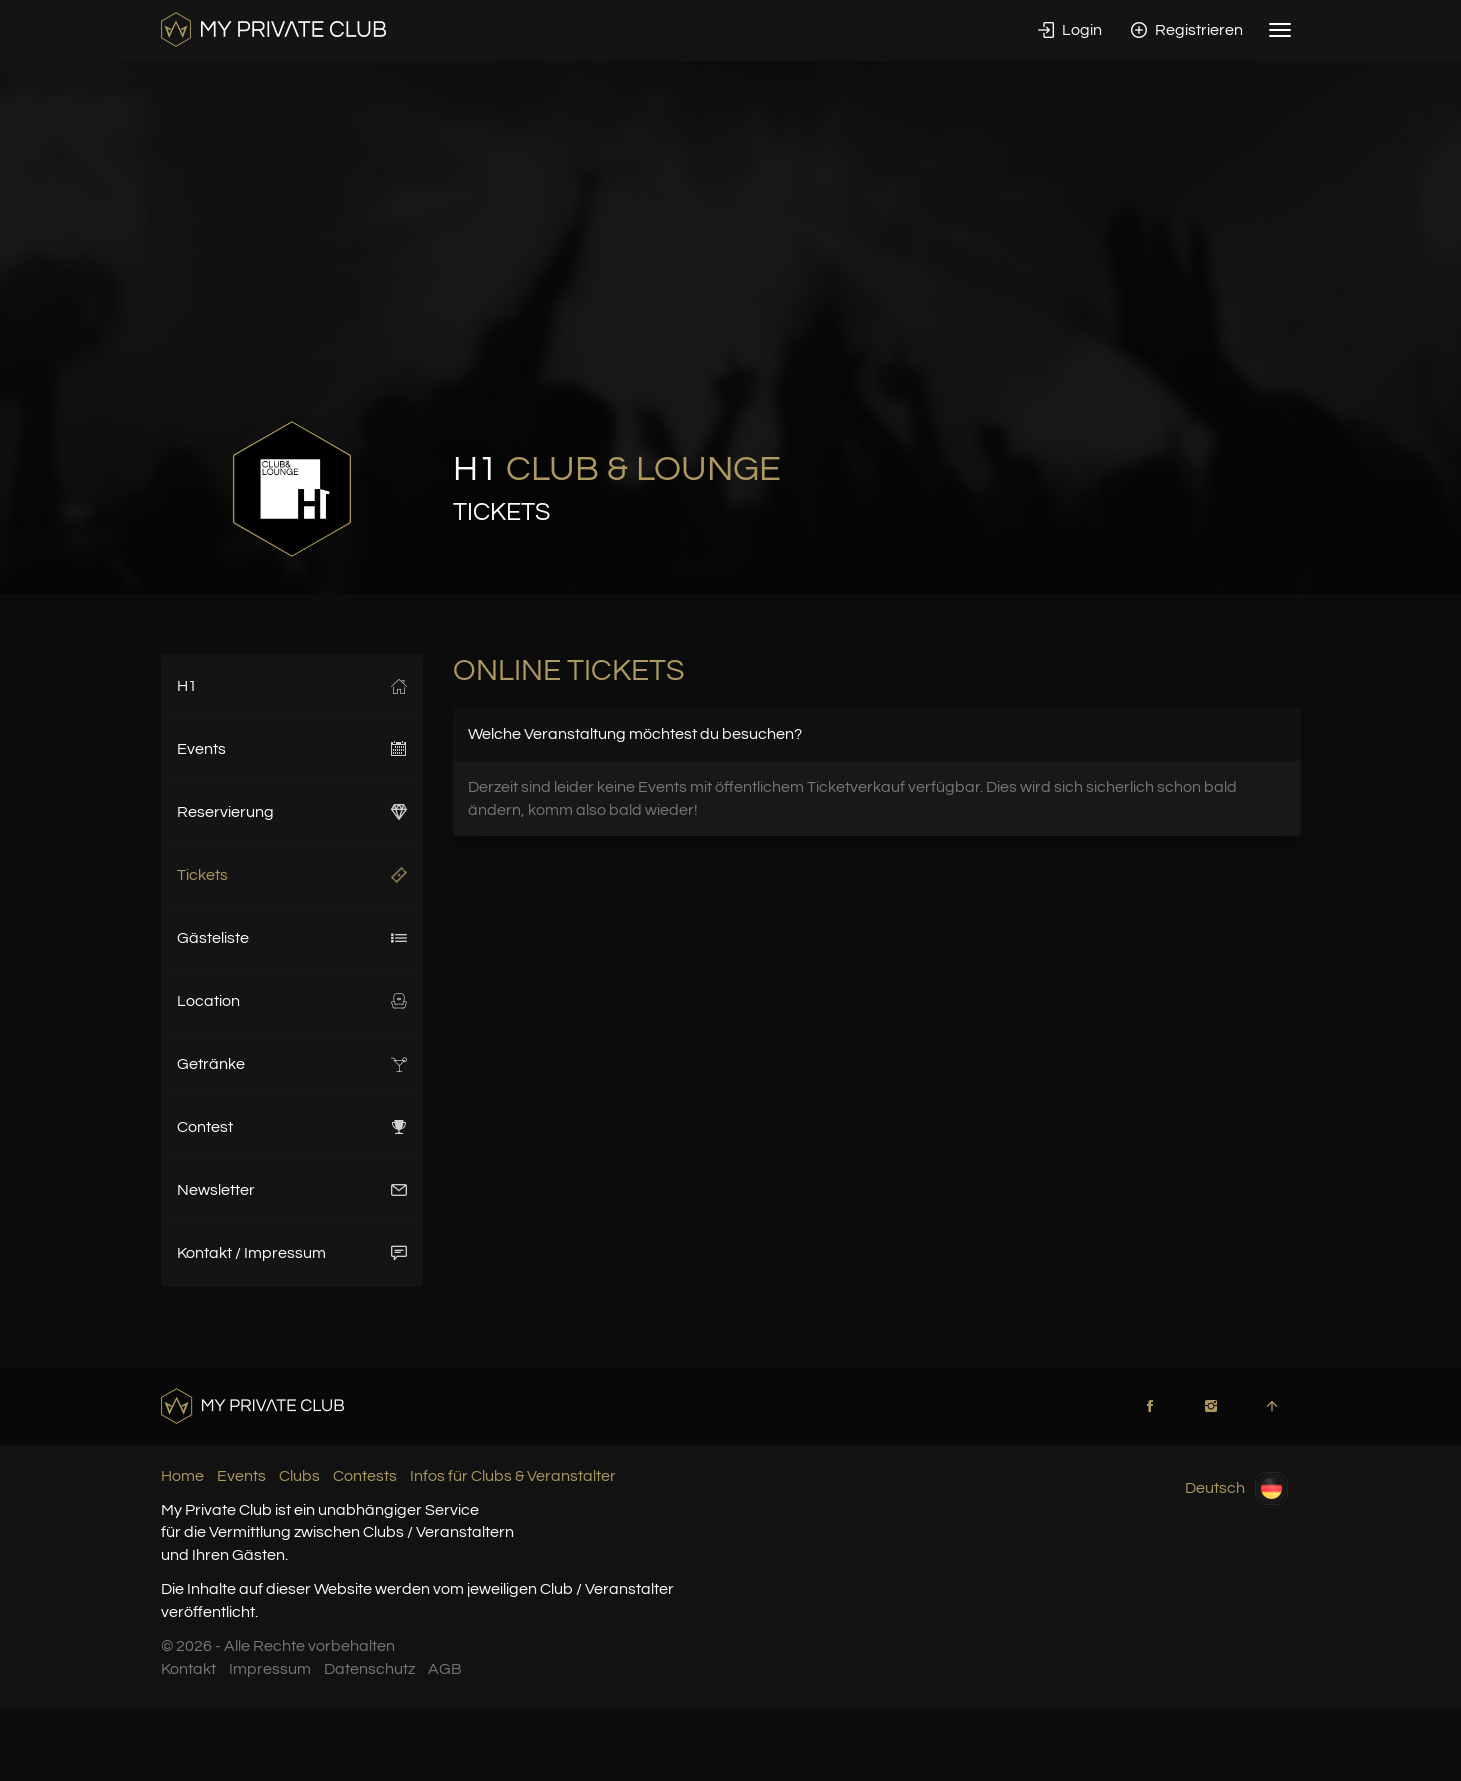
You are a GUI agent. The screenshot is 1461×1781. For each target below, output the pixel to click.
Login (1070, 30)
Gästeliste (292, 938)
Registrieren (1187, 30)
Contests (365, 1476)
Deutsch (1236, 1488)
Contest (292, 1127)
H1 (292, 686)
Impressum (270, 1669)
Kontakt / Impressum (292, 1253)
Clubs (299, 1476)
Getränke (292, 1064)
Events (292, 749)
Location (292, 1001)
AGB (445, 1669)
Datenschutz (369, 1669)
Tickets (292, 875)
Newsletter (292, 1190)
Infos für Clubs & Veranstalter (513, 1476)
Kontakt (188, 1669)
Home (182, 1476)
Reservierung (292, 812)
